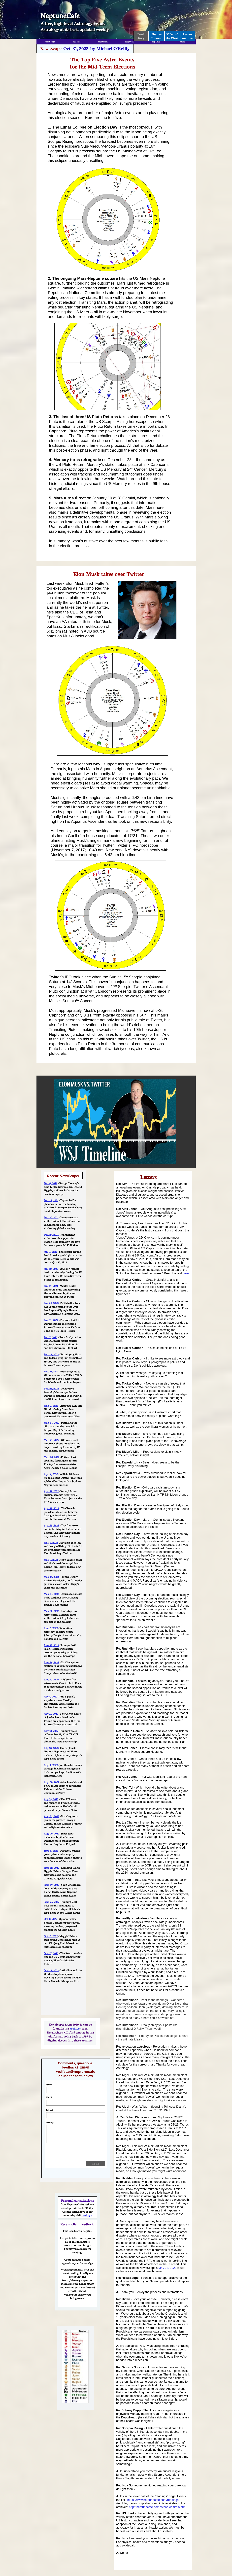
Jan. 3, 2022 (50, 1251)
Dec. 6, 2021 (50, 1183)
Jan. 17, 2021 (51, 1286)
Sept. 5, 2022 (51, 1850)
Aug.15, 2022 (51, 1799)
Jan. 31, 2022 (51, 1320)
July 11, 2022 (51, 1713)
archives (75, 2028)
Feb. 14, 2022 (51, 1354)
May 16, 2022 (51, 1576)
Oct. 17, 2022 (51, 1953)
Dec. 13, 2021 (51, 1200)
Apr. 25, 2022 (51, 1525)
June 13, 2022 (51, 1645)
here (186, 1273)
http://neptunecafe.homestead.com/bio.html (157, 2507)
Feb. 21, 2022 (51, 1371)
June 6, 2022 (51, 1628)
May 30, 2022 (51, 1611)
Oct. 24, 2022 (51, 1970)
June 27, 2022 (51, 1679)
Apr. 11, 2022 (51, 1491)
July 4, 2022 (50, 1696)
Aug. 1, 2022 (51, 1765)
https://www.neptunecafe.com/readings (153, 2500)
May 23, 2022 (51, 1593)
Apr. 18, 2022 (51, 1508)
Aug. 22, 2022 (51, 1816)
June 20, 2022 (51, 1662)
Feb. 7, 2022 (50, 1337)
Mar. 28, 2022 (51, 1457)
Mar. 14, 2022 (51, 1422)
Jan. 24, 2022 (51, 1303)
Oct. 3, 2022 (50, 1919)
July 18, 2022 (51, 1730)
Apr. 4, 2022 (51, 1474)
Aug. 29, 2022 (51, 1833)
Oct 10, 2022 (51, 1936)
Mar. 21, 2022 (51, 1440)
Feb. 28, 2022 (51, 1388)
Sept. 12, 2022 (51, 1867)
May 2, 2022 (51, 1542)
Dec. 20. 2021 (51, 1217)
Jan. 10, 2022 (51, 1268)
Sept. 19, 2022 (51, 1884)
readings (87, 2215)
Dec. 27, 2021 (51, 1234)
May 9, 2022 (51, 1559)
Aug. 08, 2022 (51, 1782)
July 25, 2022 (51, 1748)
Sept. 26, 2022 (51, 1901)
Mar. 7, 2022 (51, 1405)
